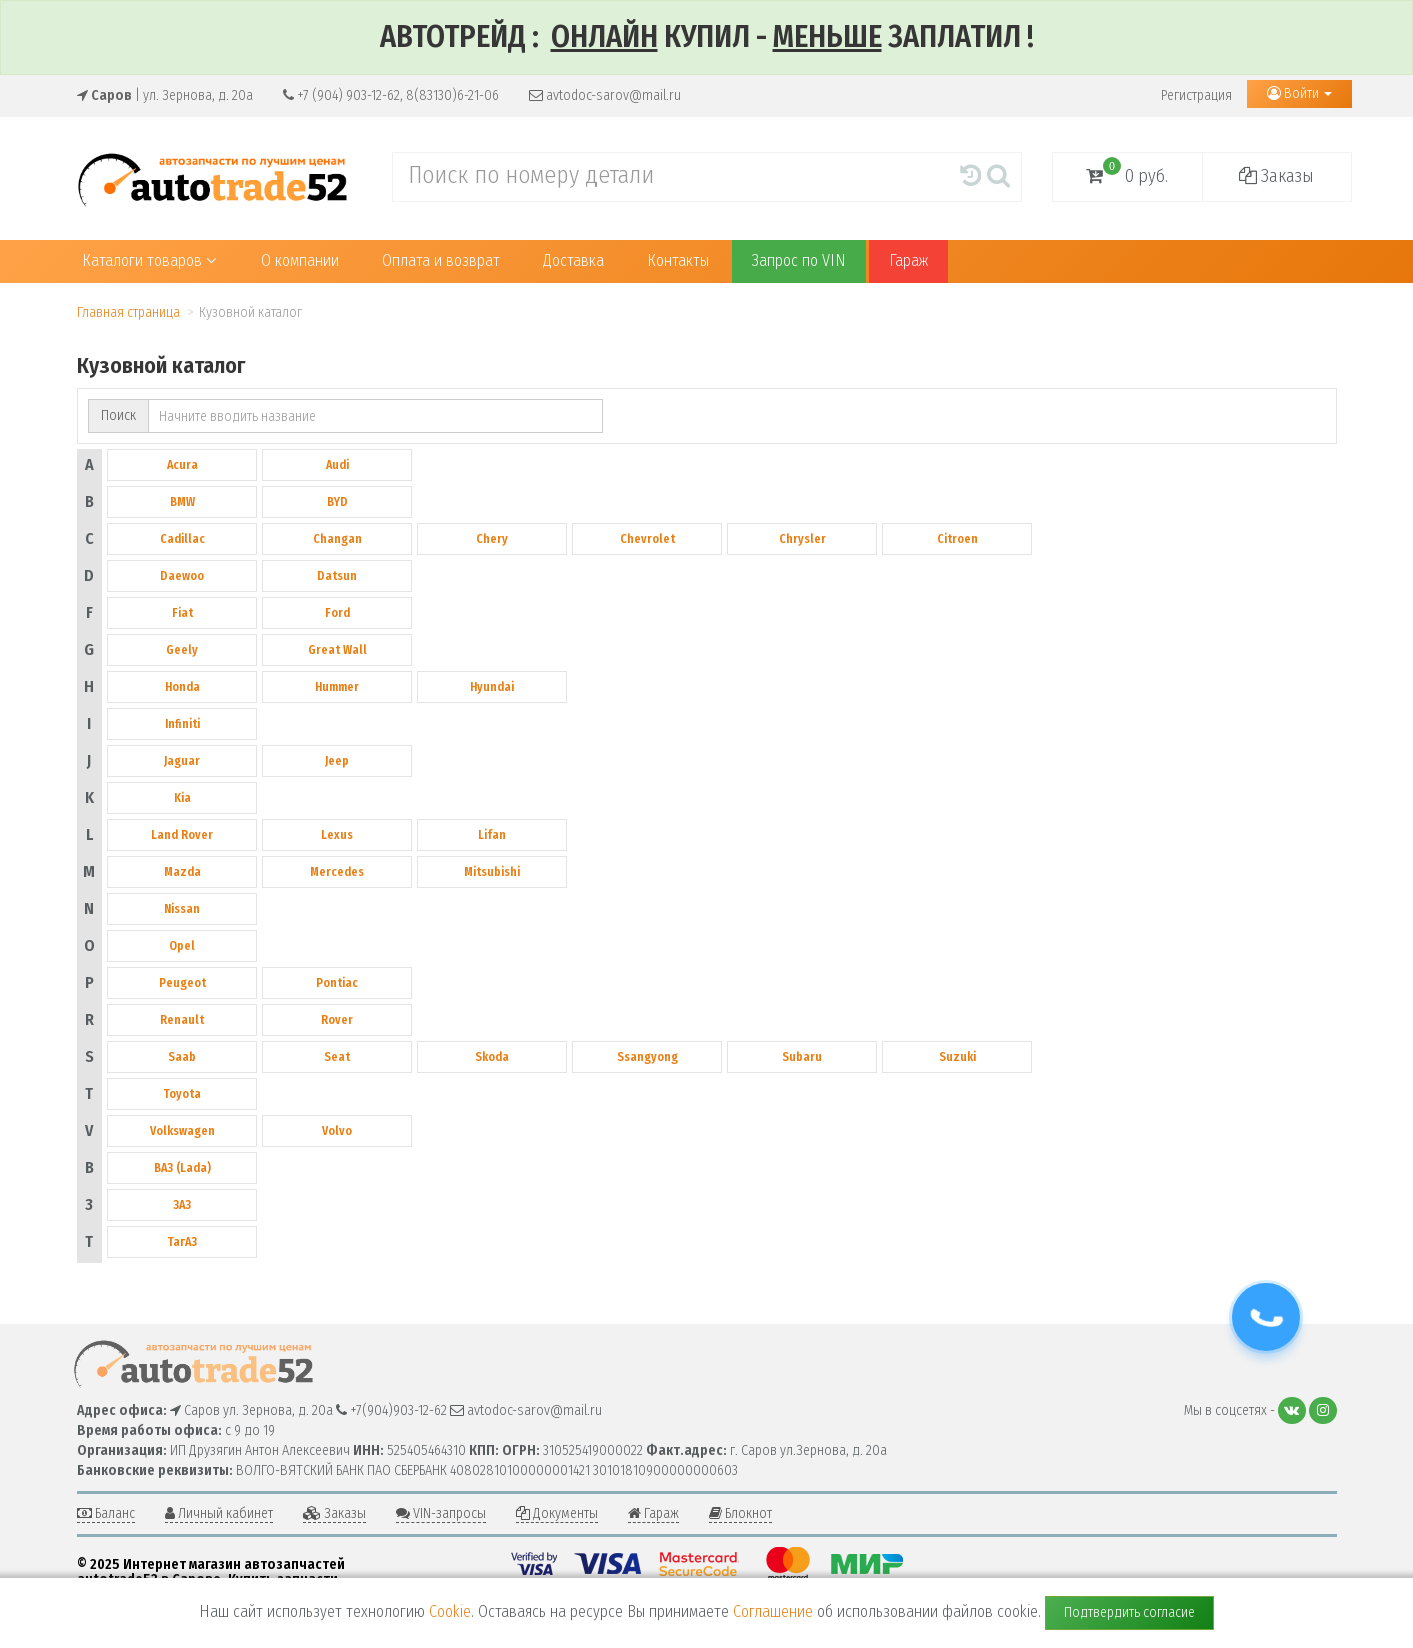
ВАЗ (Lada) (182, 1168)
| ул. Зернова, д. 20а (165, 95)
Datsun (337, 576)
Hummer (337, 687)
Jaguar (182, 761)
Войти (1299, 93)
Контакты (678, 260)
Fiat (182, 613)
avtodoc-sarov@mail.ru (605, 95)
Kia (182, 798)
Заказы (1276, 176)
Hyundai (492, 687)
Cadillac (182, 539)
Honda (182, 687)
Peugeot (182, 983)
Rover (337, 1020)
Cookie (450, 1611)
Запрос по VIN (799, 260)
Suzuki (957, 1057)
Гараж (908, 260)
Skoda (492, 1057)
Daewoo (182, 576)
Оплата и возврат (441, 260)
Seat (337, 1057)
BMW (182, 502)
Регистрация (1196, 95)
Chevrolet (647, 539)
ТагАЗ (182, 1242)
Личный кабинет (219, 1513)
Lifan (492, 835)
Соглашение (773, 1611)
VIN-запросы (441, 1513)
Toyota (182, 1094)
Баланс (106, 1513)
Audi (337, 465)
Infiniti (182, 724)
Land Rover (182, 835)
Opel (182, 946)
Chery (492, 539)
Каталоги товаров (149, 260)
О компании (300, 260)
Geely (182, 650)
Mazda (182, 872)
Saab (182, 1057)
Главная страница (128, 312)
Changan (337, 539)
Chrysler (802, 539)
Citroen (957, 539)
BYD (337, 502)
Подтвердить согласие (1129, 1612)
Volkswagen (182, 1131)
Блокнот (740, 1513)
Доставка (573, 260)
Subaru (802, 1057)
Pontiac (337, 983)
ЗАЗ (182, 1205)
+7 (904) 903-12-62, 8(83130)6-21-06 (391, 95)
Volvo (337, 1131)
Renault (182, 1020)
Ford (337, 613)
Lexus (337, 835)
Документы (557, 1513)
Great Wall (337, 650)
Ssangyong (647, 1057)
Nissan (182, 909)
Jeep (337, 761)
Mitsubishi (492, 872)
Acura (182, 465)
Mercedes (337, 872)
